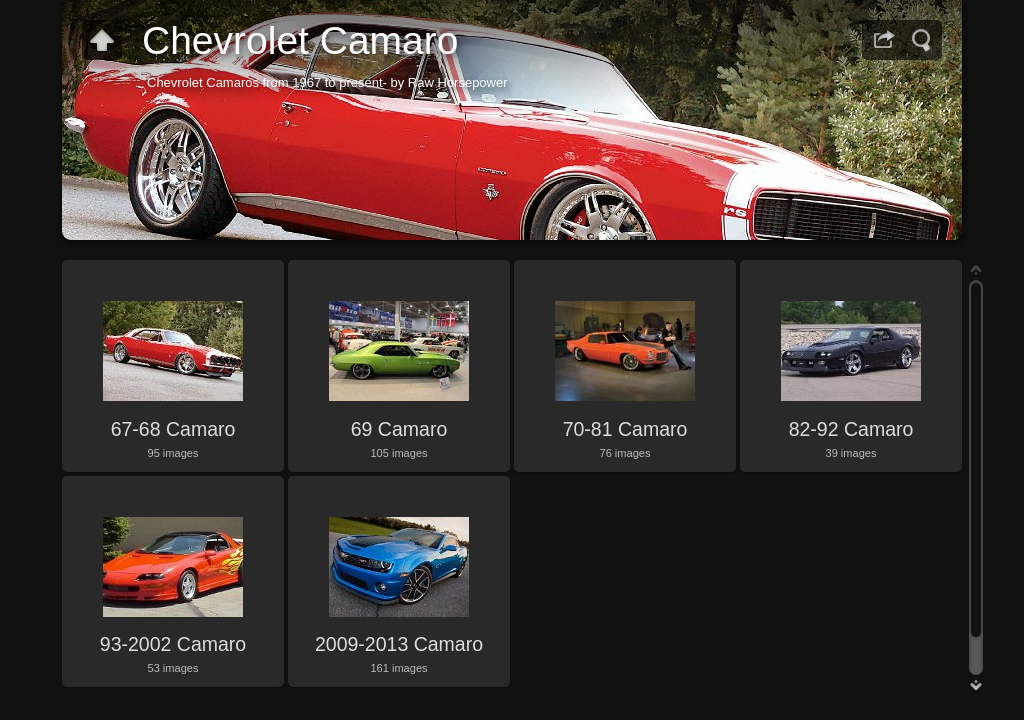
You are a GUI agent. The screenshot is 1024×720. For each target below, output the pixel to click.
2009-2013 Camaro (399, 644)
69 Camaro (399, 429)
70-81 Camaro (625, 429)
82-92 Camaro (851, 429)
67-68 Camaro (173, 429)
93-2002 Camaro (173, 644)
